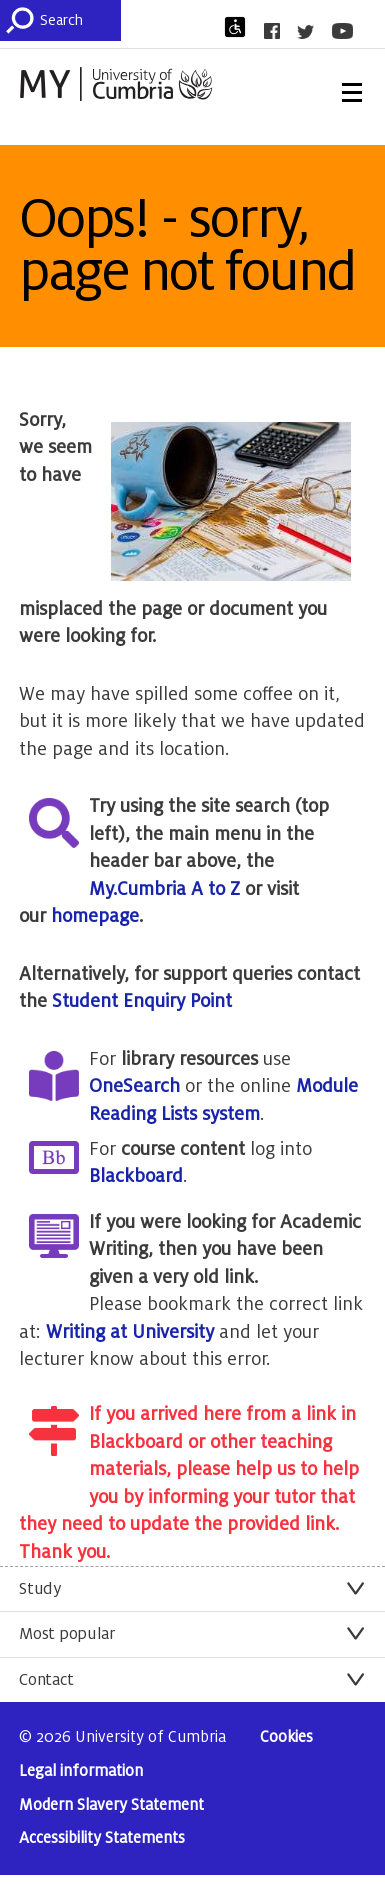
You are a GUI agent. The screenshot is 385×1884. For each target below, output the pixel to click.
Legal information (81, 1771)
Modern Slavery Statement (111, 1805)
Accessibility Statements (102, 1838)
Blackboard (136, 1176)
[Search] (80, 20)
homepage (95, 916)
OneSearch (134, 1086)
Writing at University (130, 1332)
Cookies (286, 1737)
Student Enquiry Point (142, 1001)
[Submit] (24, 20)
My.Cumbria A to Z (164, 889)
